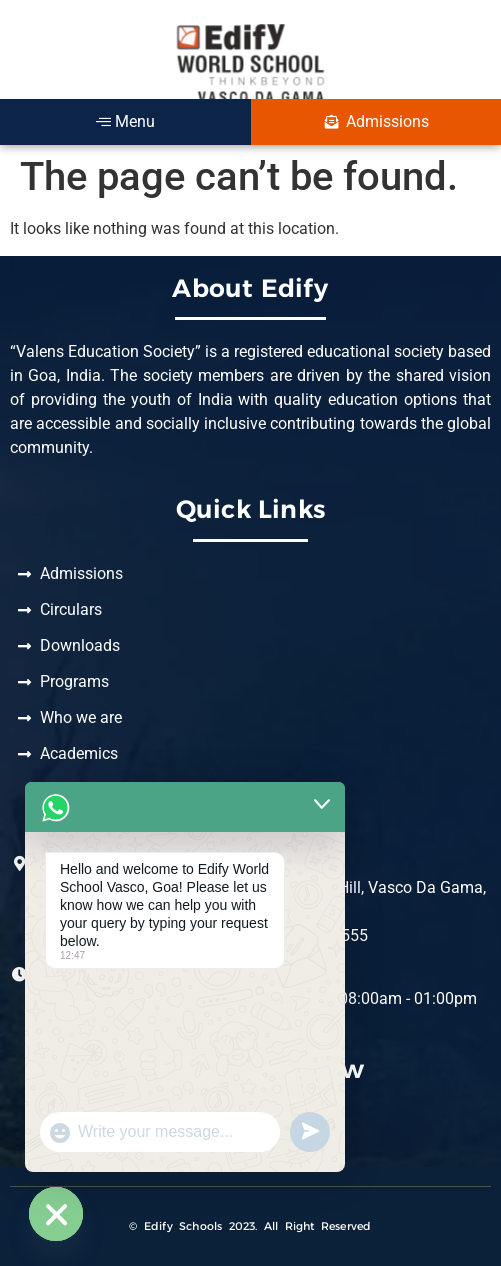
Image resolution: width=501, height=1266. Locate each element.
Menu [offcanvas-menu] (125, 121)
